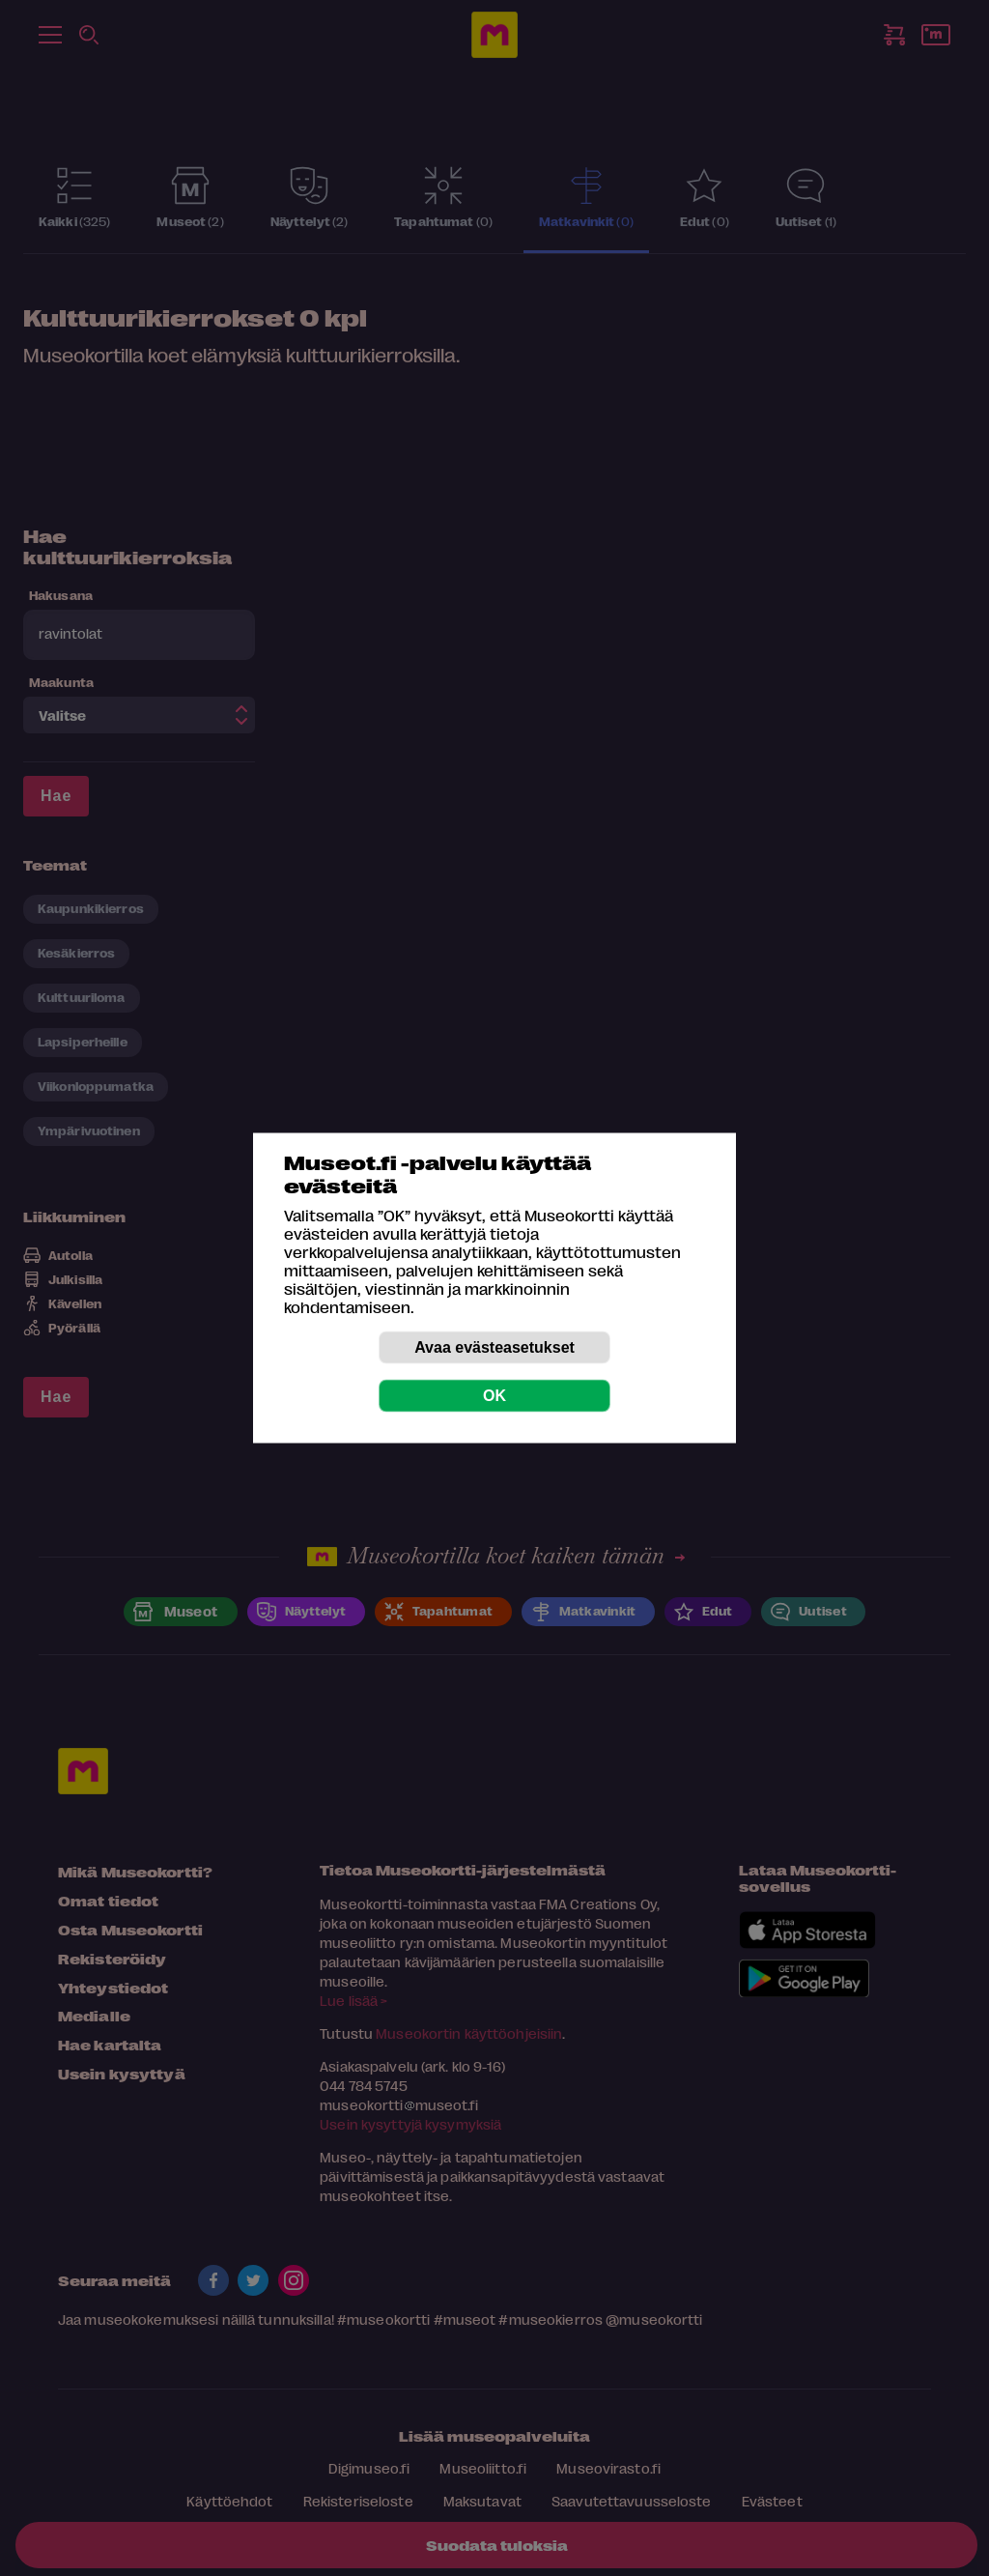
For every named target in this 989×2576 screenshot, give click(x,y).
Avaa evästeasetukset (494, 1347)
